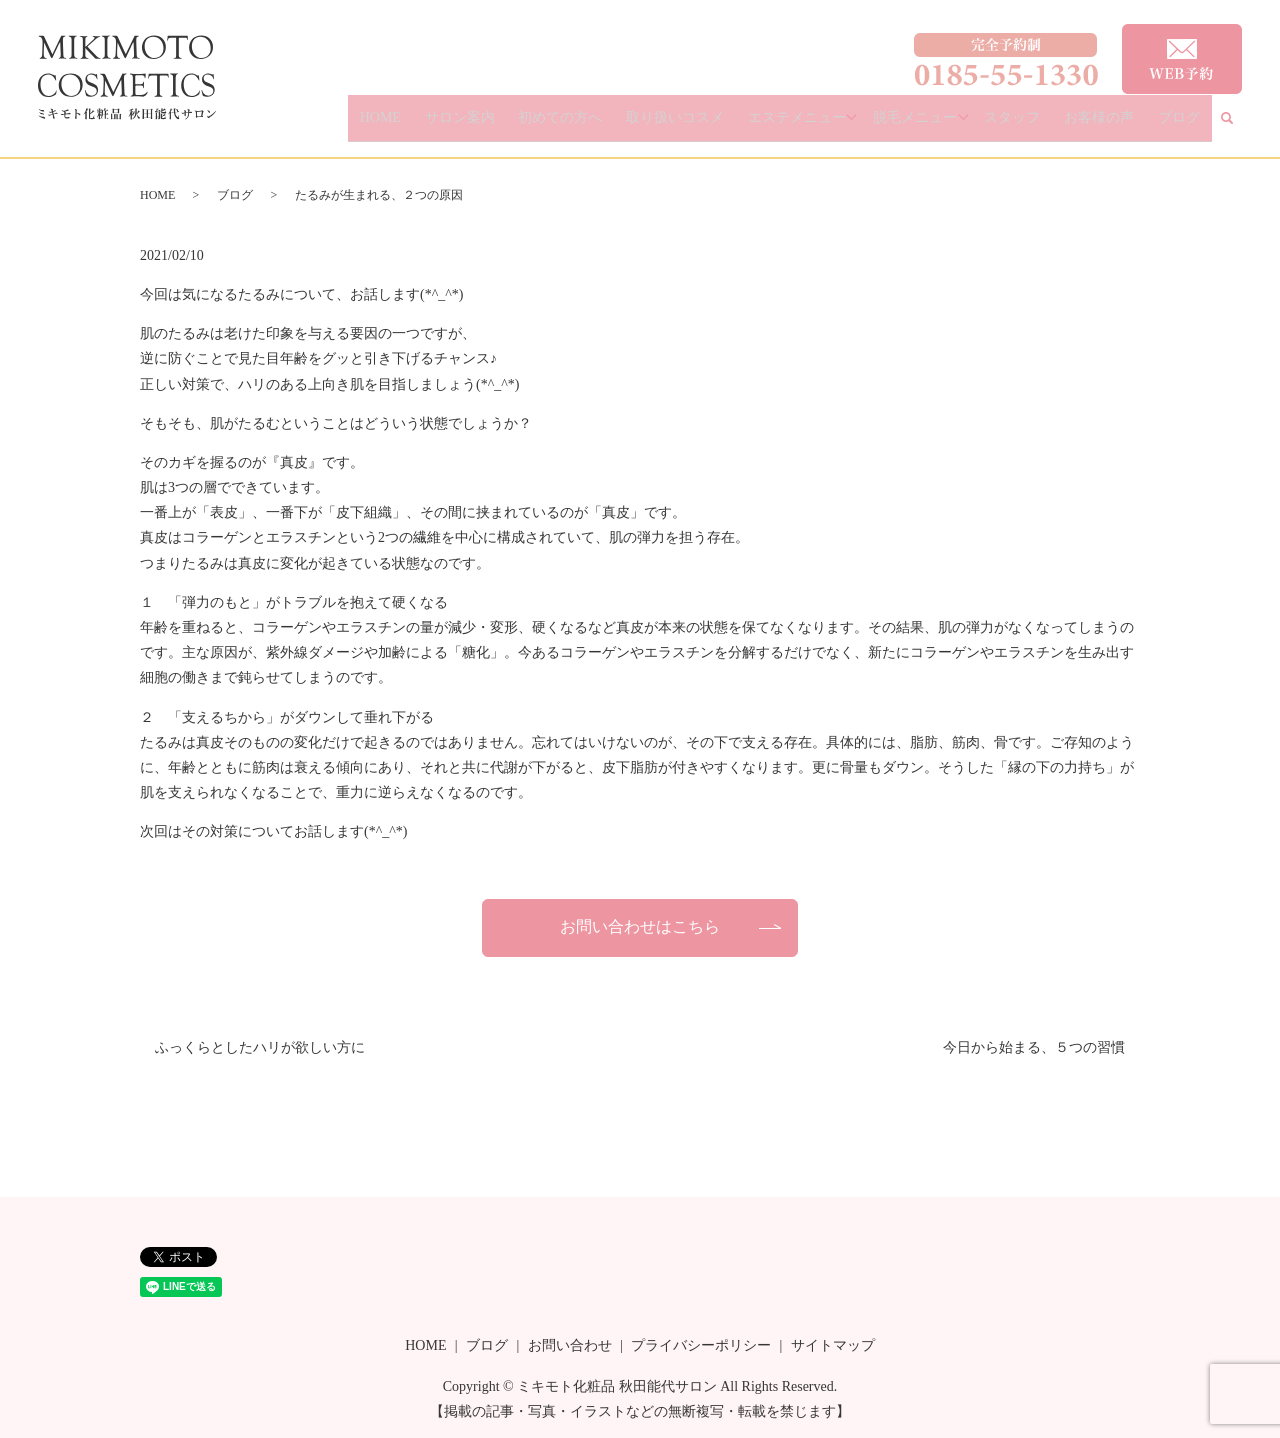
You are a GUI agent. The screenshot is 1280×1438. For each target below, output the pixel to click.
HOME (484, 125)
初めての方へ (634, 125)
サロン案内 (548, 125)
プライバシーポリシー (701, 1345)
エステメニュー (839, 125)
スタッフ (1051, 125)
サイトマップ (833, 1345)
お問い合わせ (570, 1345)
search (1239, 126)
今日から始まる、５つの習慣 (1034, 1047)
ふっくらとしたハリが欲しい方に (260, 1047)
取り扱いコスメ (733, 125)
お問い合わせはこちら (640, 926)
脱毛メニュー (955, 125)
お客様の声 (1122, 125)
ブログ (1186, 125)
